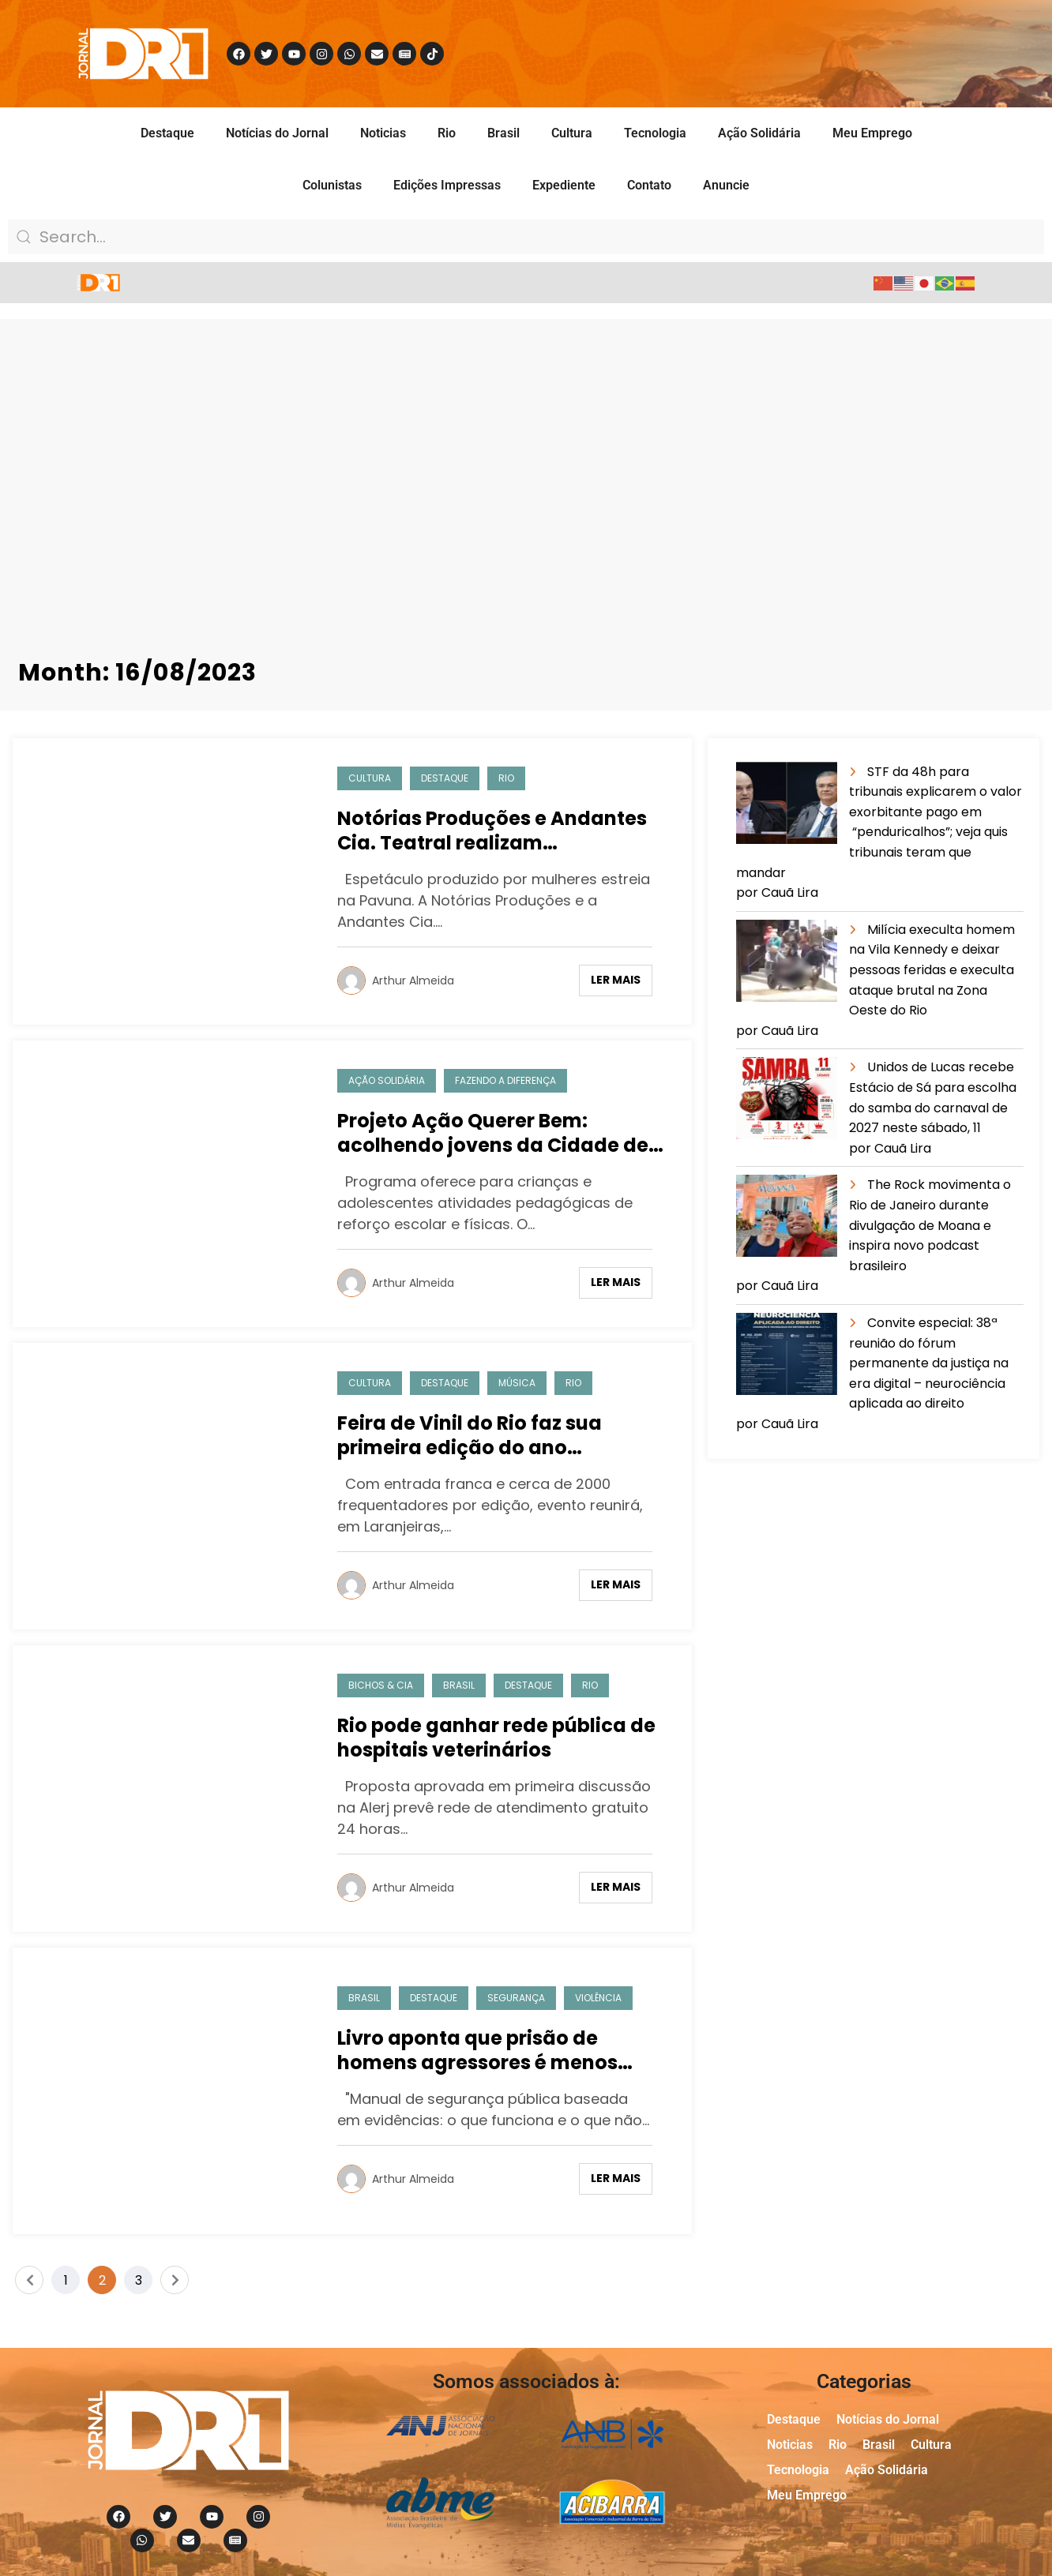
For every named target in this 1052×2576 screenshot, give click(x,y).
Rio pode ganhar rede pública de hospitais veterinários (496, 1737)
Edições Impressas (447, 185)
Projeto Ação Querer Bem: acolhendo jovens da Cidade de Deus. (492, 1132)
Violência (598, 1997)
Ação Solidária (759, 133)
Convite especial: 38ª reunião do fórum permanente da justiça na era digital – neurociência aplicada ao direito (929, 1363)
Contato (649, 185)
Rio (447, 133)
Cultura (571, 133)
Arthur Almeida (413, 980)
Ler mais (616, 980)
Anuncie (726, 185)
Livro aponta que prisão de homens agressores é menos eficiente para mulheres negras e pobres (499, 2050)
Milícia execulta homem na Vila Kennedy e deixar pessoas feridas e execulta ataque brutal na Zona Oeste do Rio (932, 970)
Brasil (503, 133)
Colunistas (332, 185)
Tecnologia (655, 133)
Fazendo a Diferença (505, 1080)
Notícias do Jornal (277, 133)
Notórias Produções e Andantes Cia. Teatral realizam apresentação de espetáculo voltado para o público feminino (494, 830)
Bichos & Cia (380, 1685)
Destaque (167, 133)
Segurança (516, 1997)
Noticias (383, 133)
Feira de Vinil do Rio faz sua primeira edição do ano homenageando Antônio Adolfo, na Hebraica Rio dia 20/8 (496, 1435)
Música (516, 1382)
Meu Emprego (872, 133)
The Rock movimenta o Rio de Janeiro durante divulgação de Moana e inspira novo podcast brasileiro (930, 1225)
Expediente (564, 185)
